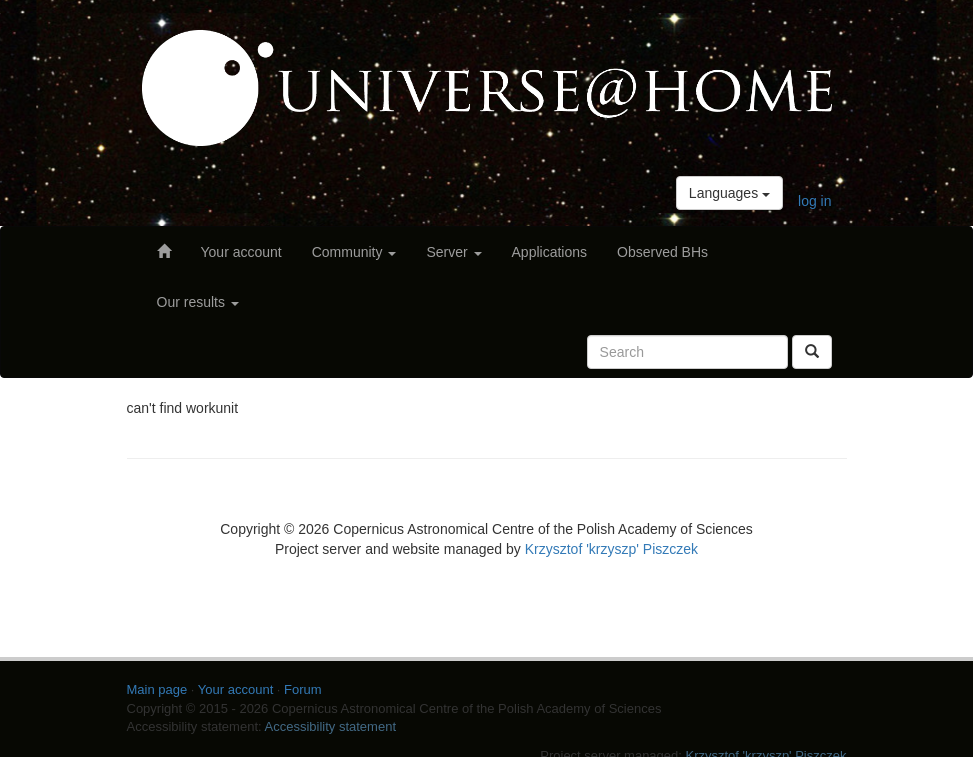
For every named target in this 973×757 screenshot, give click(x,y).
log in (814, 201)
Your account (241, 252)
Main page (157, 689)
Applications (550, 252)
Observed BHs (662, 252)
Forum (303, 689)
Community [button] (354, 252)
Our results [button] (198, 302)
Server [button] (453, 252)
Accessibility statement (331, 726)
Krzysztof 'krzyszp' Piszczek (611, 549)
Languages (729, 193)
